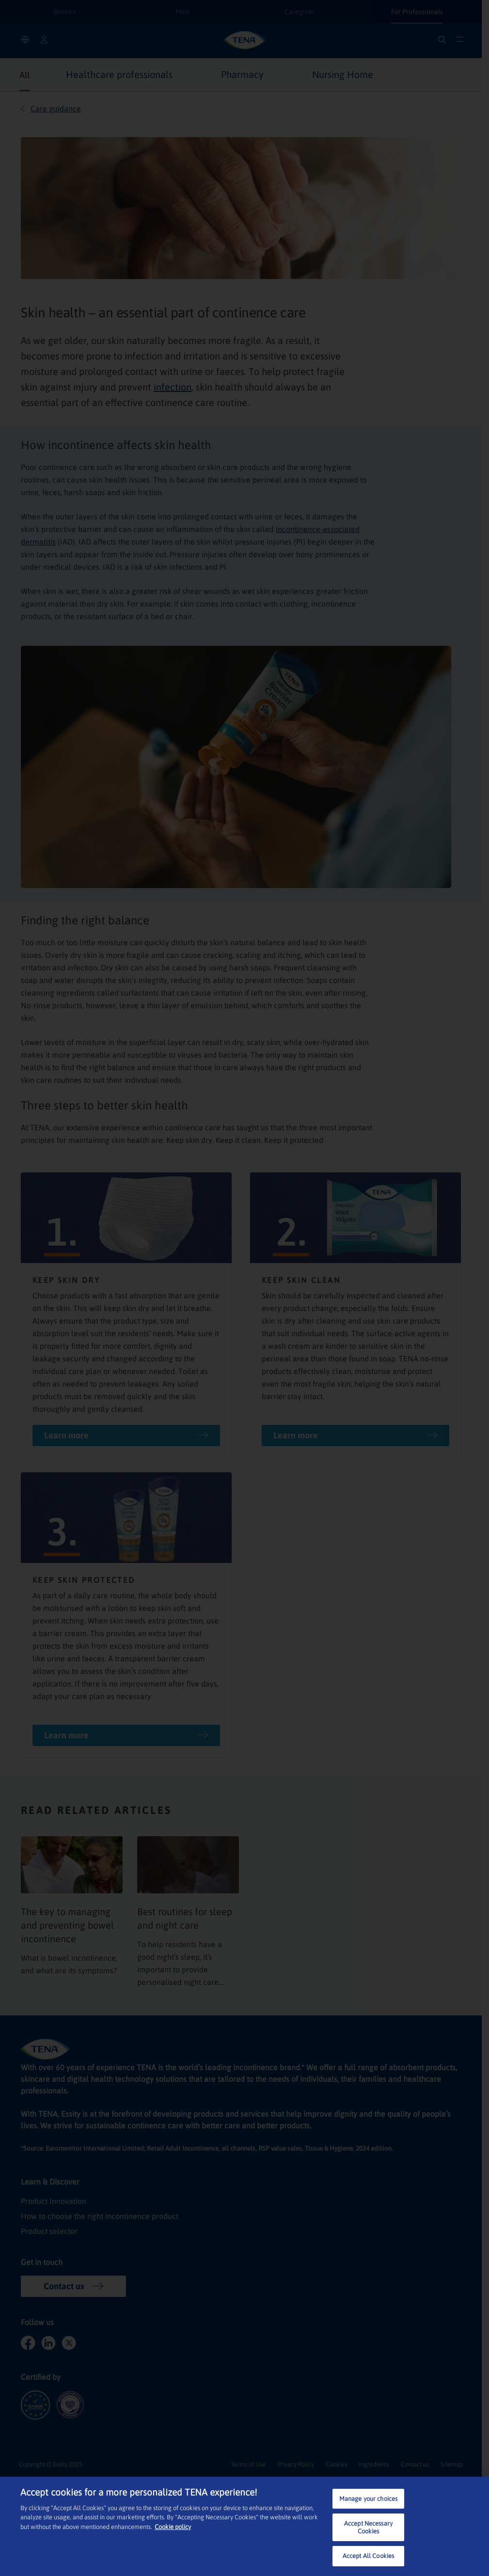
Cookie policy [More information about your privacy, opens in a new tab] (173, 2526)
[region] (244, 2526)
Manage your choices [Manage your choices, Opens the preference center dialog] (368, 2498)
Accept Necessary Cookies (368, 2527)
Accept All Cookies (368, 2556)
